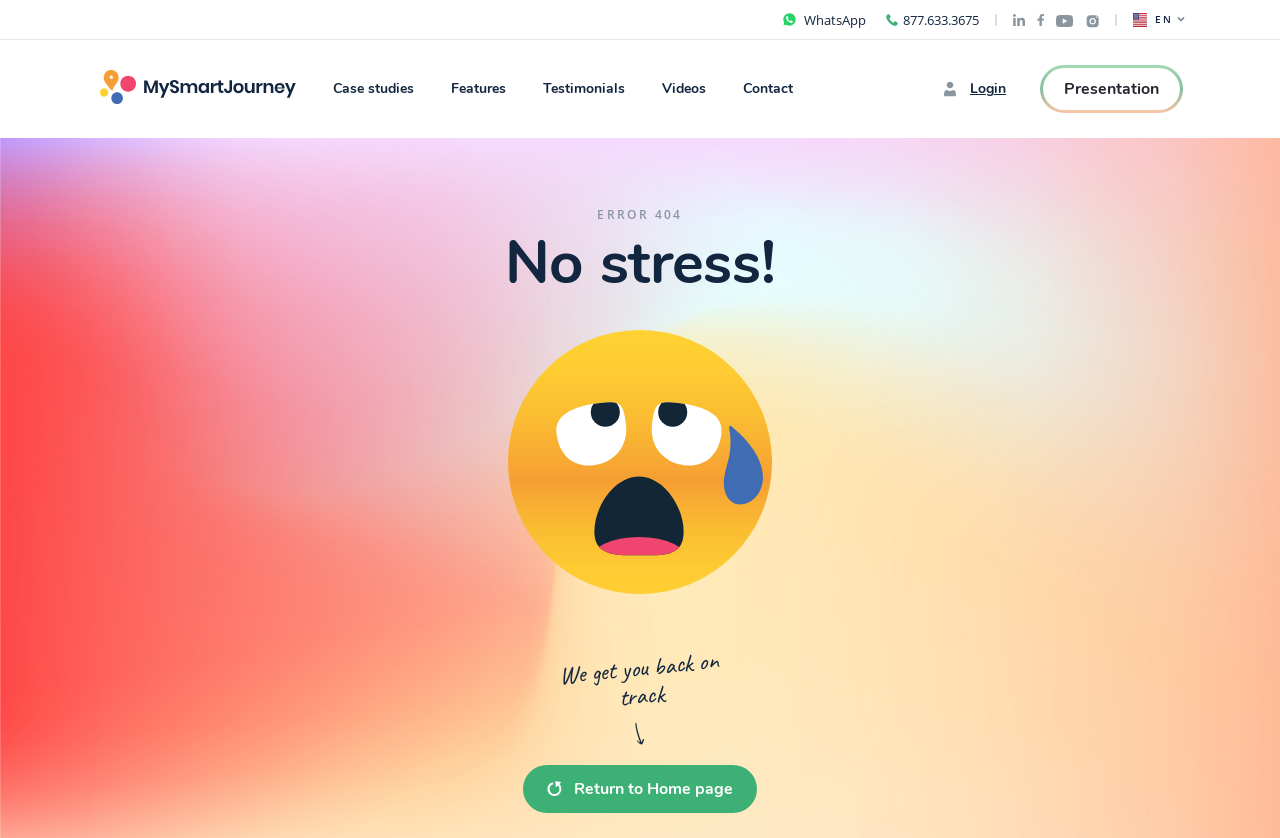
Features (478, 88)
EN (1159, 20)
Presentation (1111, 89)
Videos (684, 88)
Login (974, 89)
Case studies (373, 88)
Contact (768, 88)
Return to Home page (640, 789)
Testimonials (584, 88)
